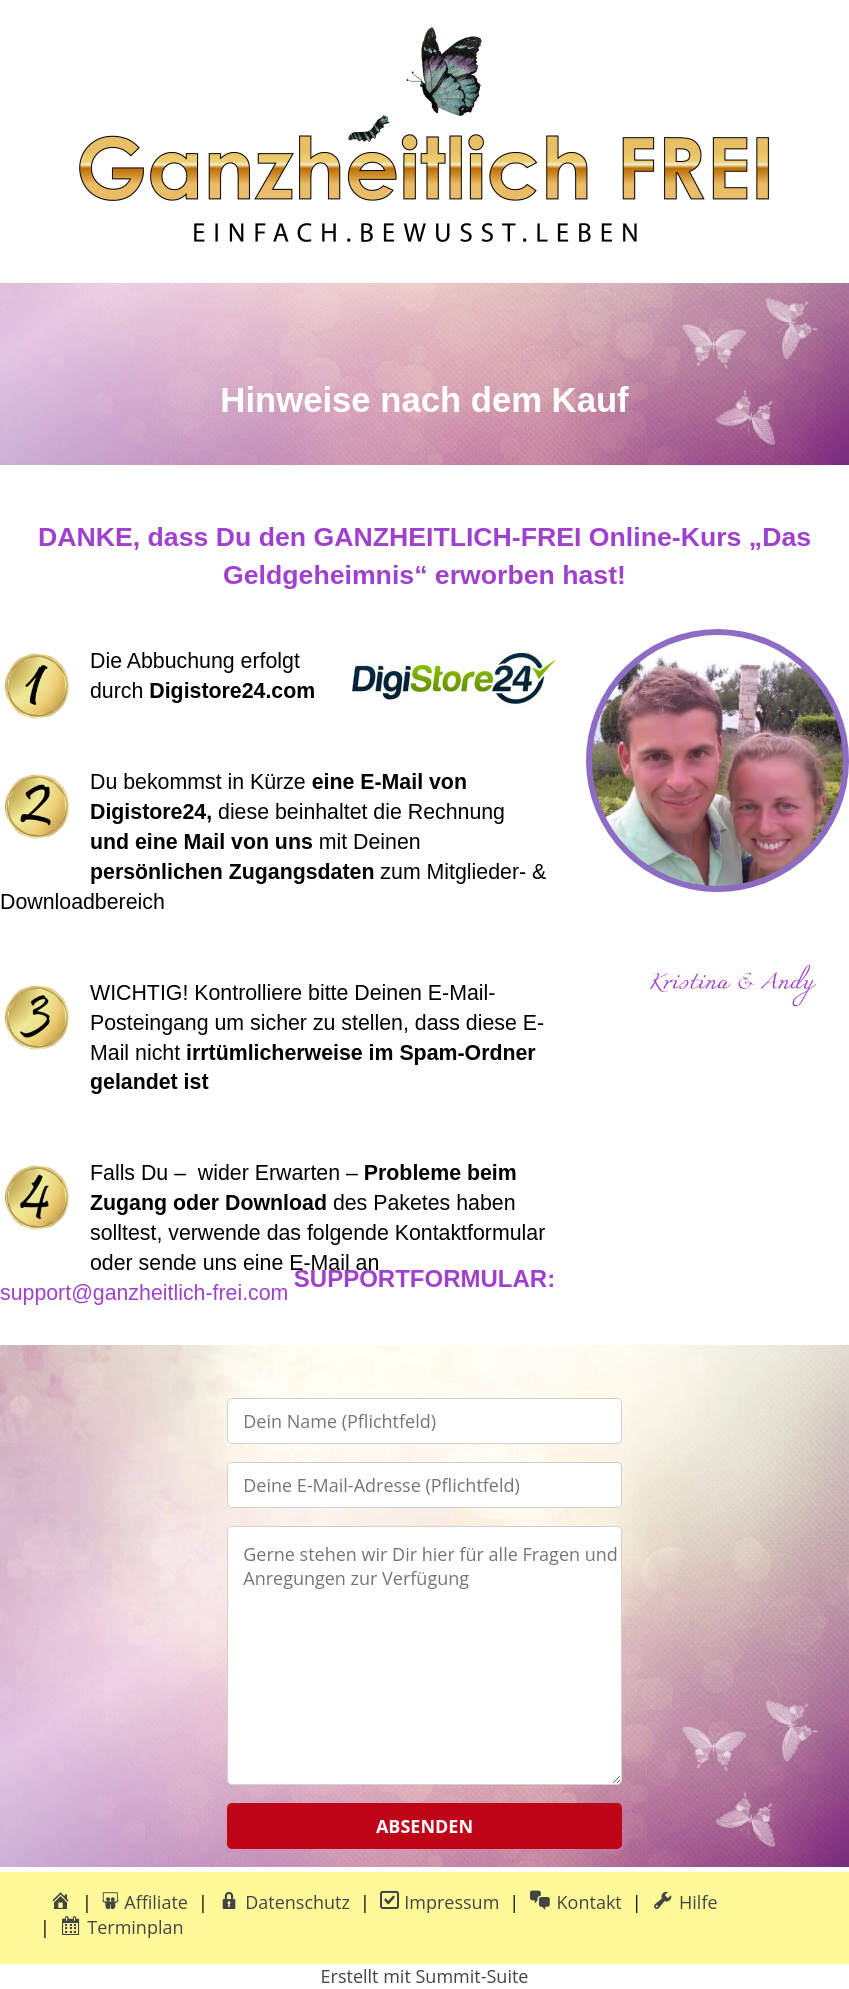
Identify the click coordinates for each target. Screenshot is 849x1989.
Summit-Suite (471, 1976)
